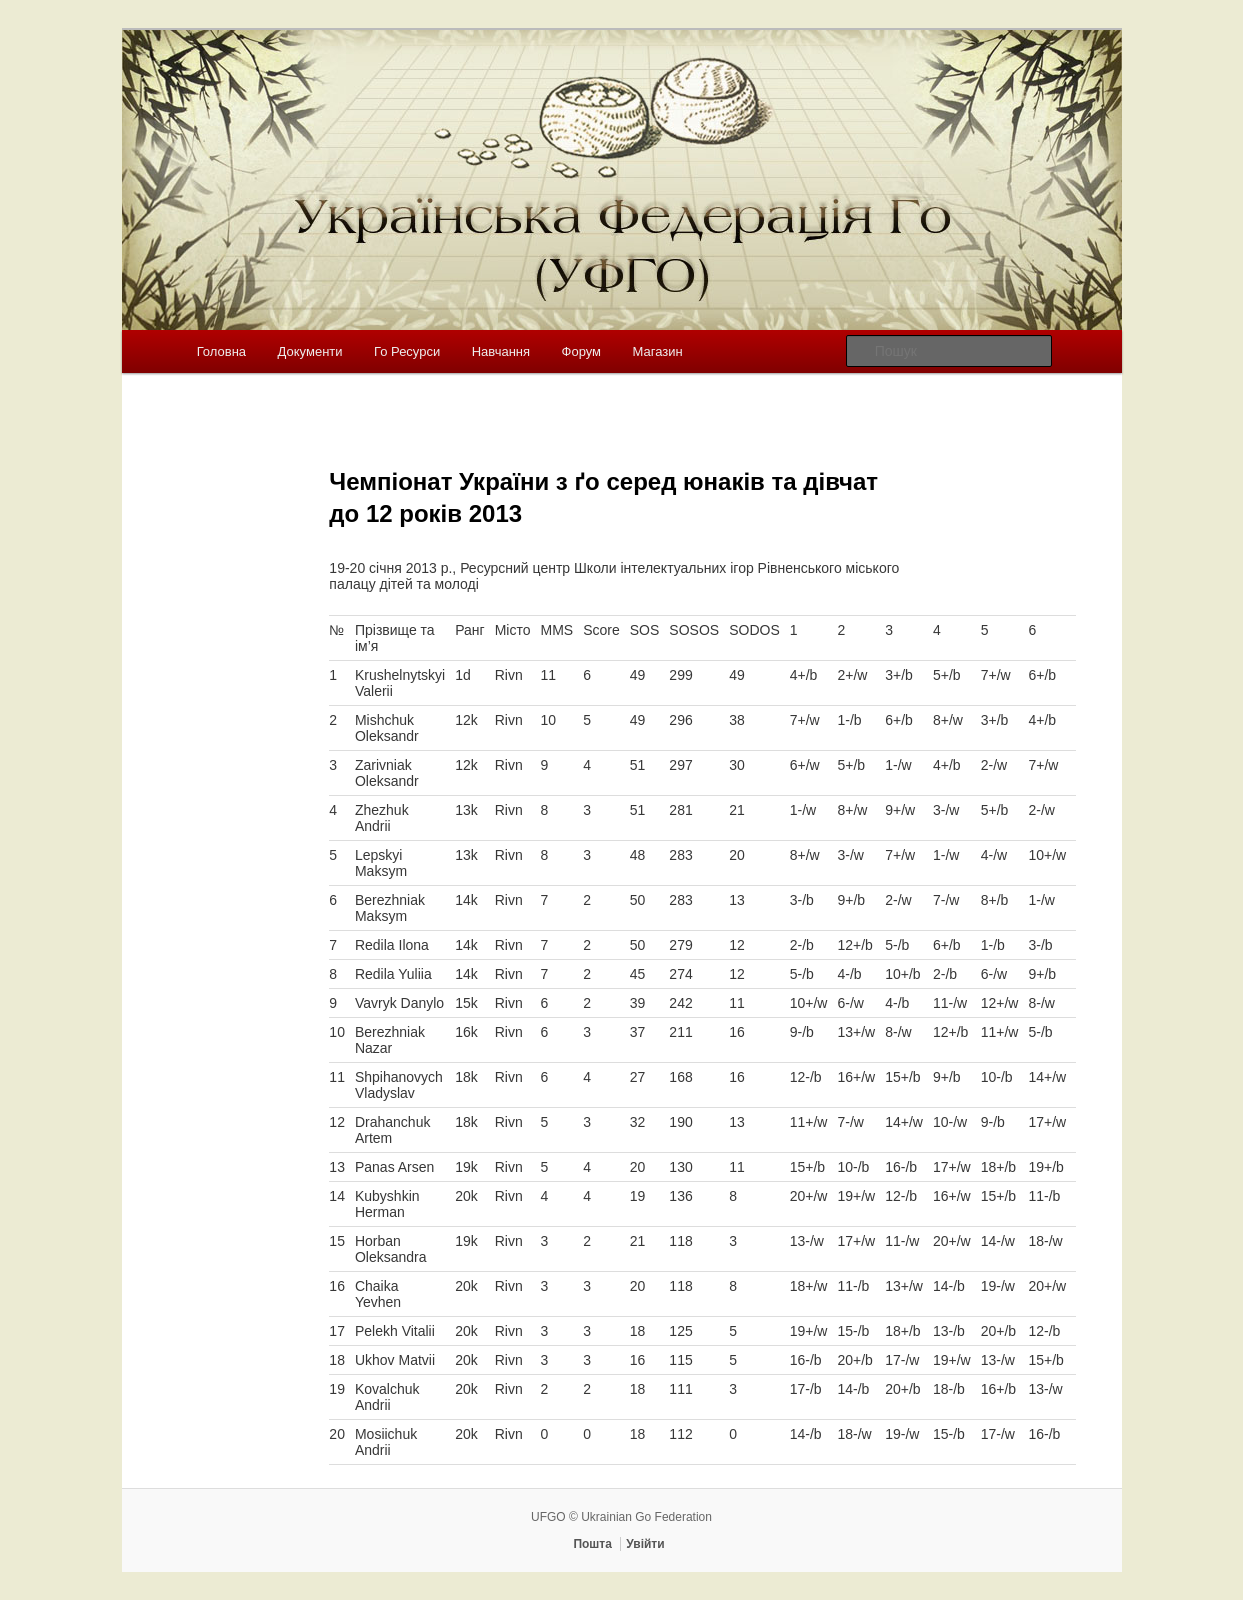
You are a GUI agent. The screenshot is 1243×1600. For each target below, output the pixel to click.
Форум (582, 351)
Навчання (501, 351)
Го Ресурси (407, 351)
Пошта (592, 1544)
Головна (221, 351)
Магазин (658, 351)
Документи (310, 351)
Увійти (645, 1544)
